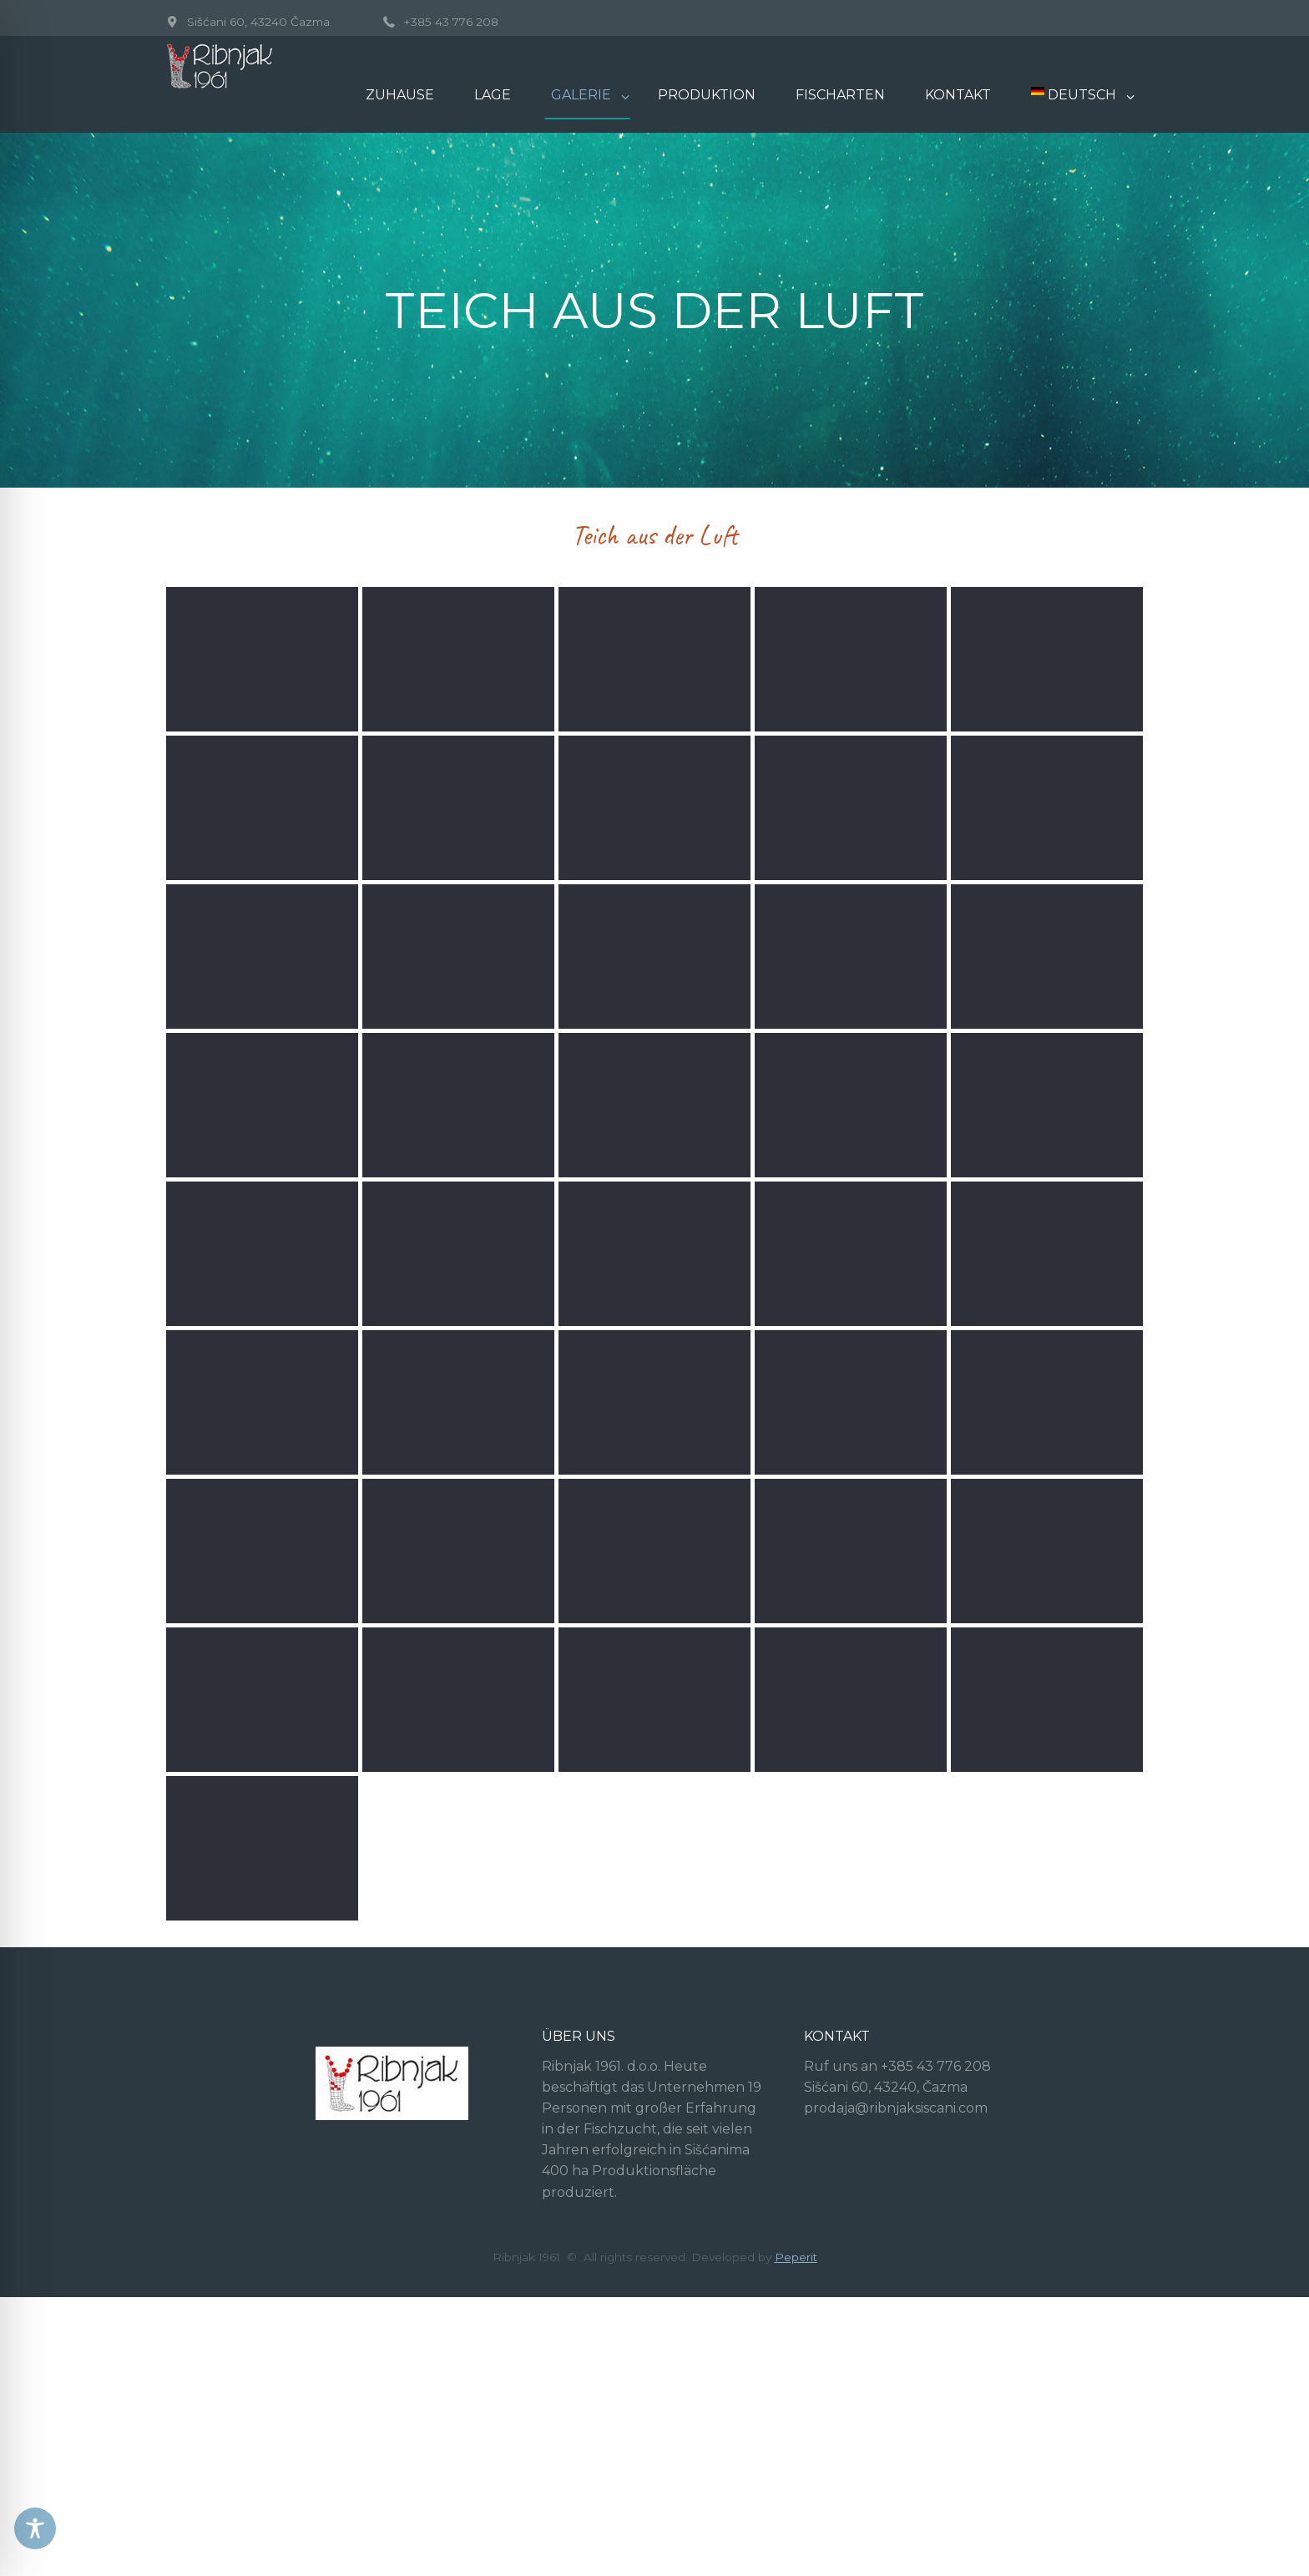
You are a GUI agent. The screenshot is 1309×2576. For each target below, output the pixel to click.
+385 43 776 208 (451, 21)
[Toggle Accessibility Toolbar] (35, 2528)
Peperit (796, 2484)
